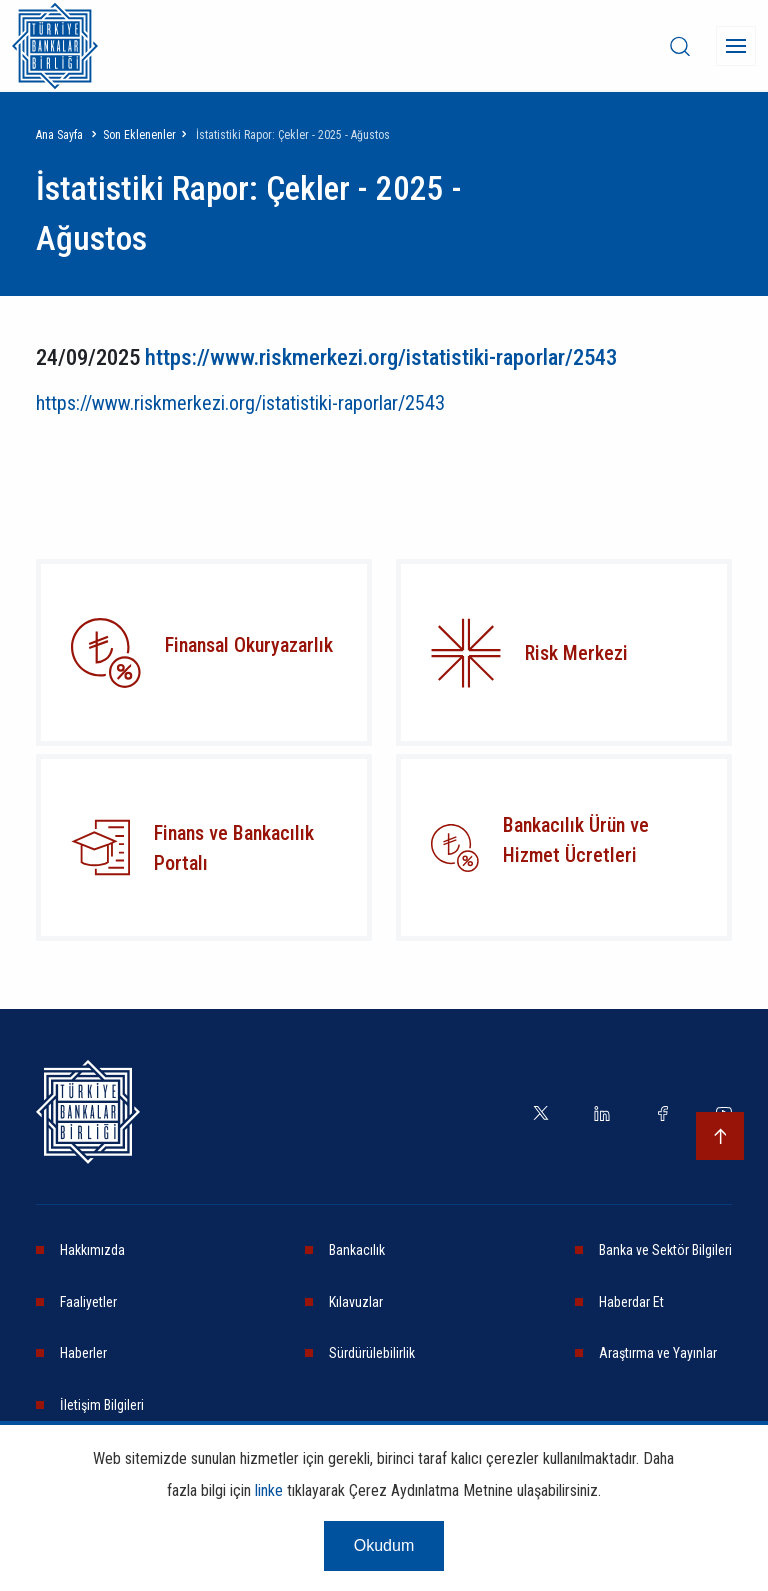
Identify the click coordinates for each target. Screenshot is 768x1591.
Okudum (384, 1545)
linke (269, 1490)
